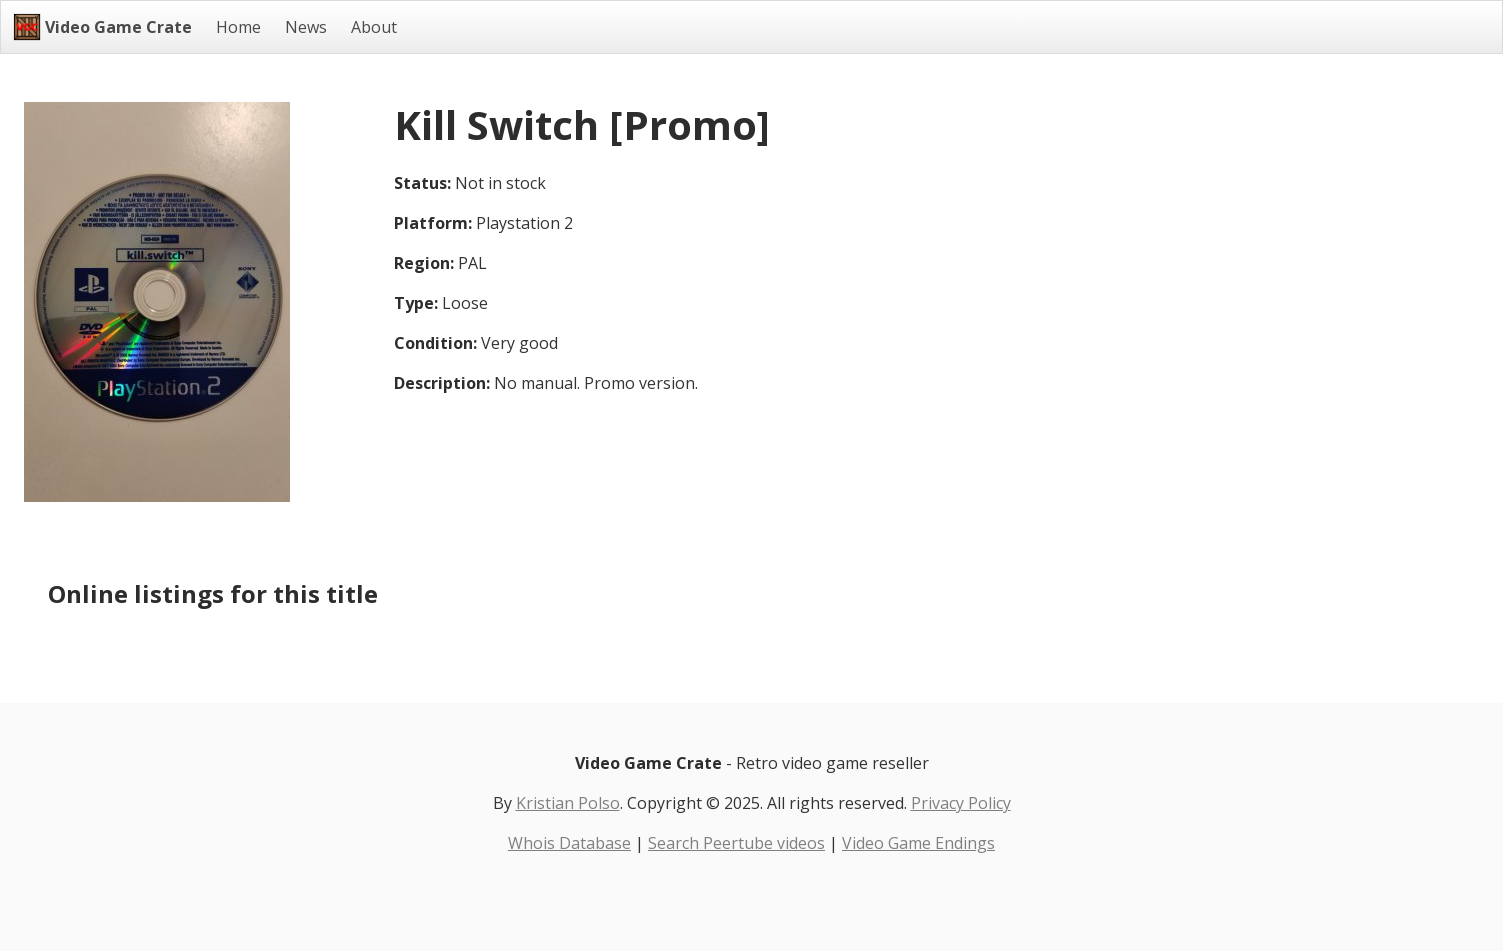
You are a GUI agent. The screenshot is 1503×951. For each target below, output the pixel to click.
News (306, 27)
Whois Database (569, 843)
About (374, 27)
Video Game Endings (918, 843)
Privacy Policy (961, 803)
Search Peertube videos (736, 843)
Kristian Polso (568, 803)
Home (238, 27)
